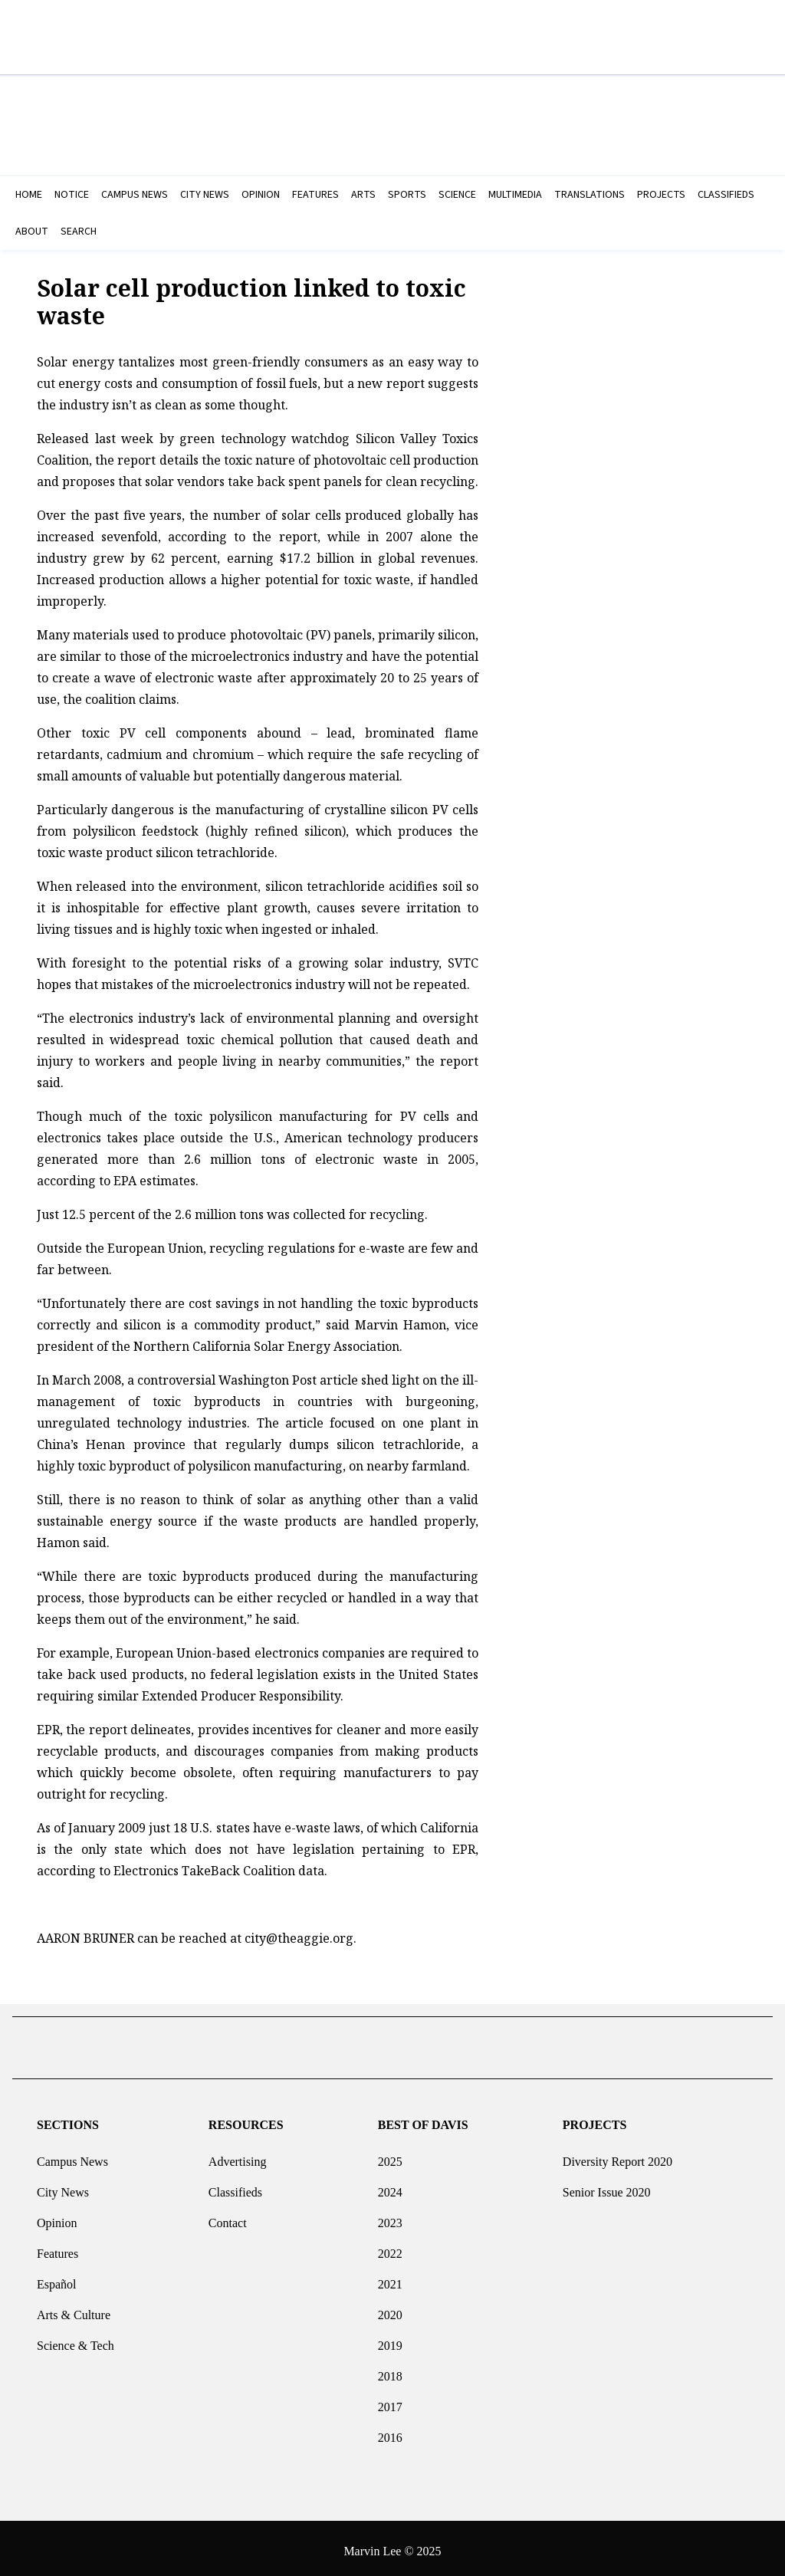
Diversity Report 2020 (617, 2155)
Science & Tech (75, 2339)
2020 (390, 2308)
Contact (228, 2216)
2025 (390, 2155)
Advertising (238, 2155)
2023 (390, 2216)
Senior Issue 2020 (607, 2186)
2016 (390, 2431)
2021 (390, 2278)
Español (57, 2278)
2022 (390, 2247)
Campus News (72, 2155)
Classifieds (235, 2186)
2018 (390, 2370)
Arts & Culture (73, 2308)
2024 (390, 2186)
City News (63, 2186)
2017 (390, 2400)
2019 (390, 2339)
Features (57, 2247)
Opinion (57, 2216)
